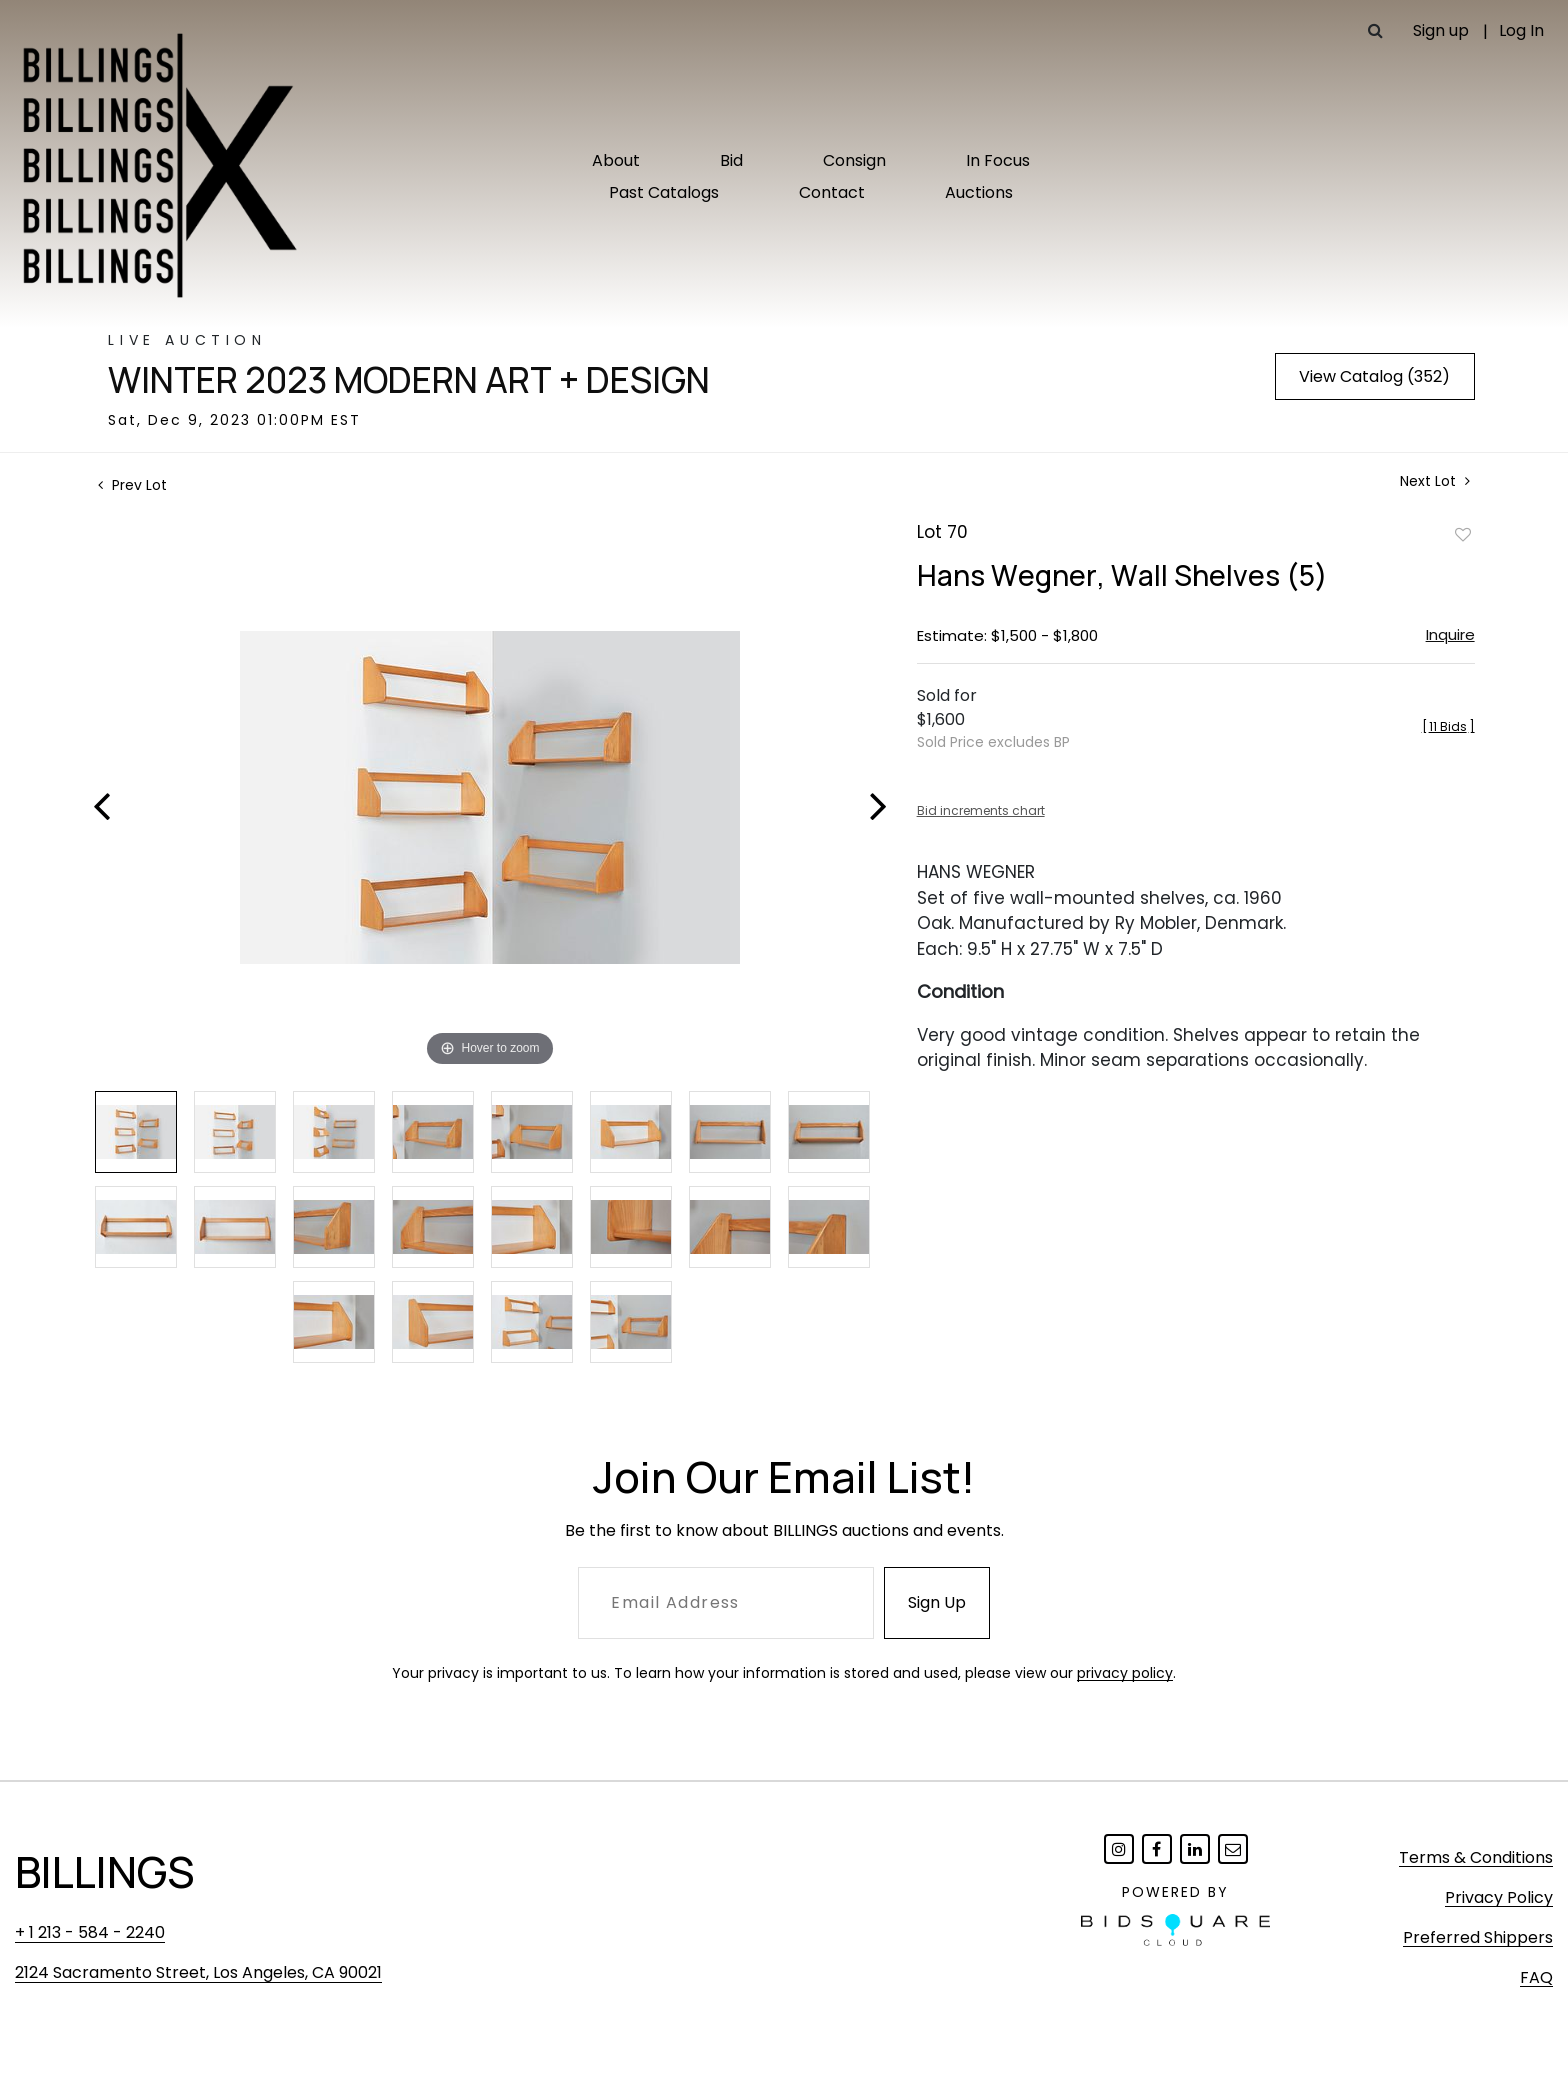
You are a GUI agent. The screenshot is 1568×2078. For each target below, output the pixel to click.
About (616, 160)
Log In (1521, 30)
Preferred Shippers (1478, 1937)
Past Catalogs (664, 192)
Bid (731, 160)
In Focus (998, 160)
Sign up (1441, 30)
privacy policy (1125, 1673)
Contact (832, 192)
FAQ (1536, 1977)
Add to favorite (1463, 534)
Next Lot (1435, 481)
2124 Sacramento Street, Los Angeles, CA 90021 (198, 1972)
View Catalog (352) (1374, 376)
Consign (854, 160)
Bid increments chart (981, 810)
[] (1448, 726)
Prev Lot (132, 485)
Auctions (979, 192)
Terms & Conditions (1476, 1857)
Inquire (1450, 634)
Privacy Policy (1499, 1897)
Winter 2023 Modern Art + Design (409, 380)
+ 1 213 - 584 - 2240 (90, 1932)
